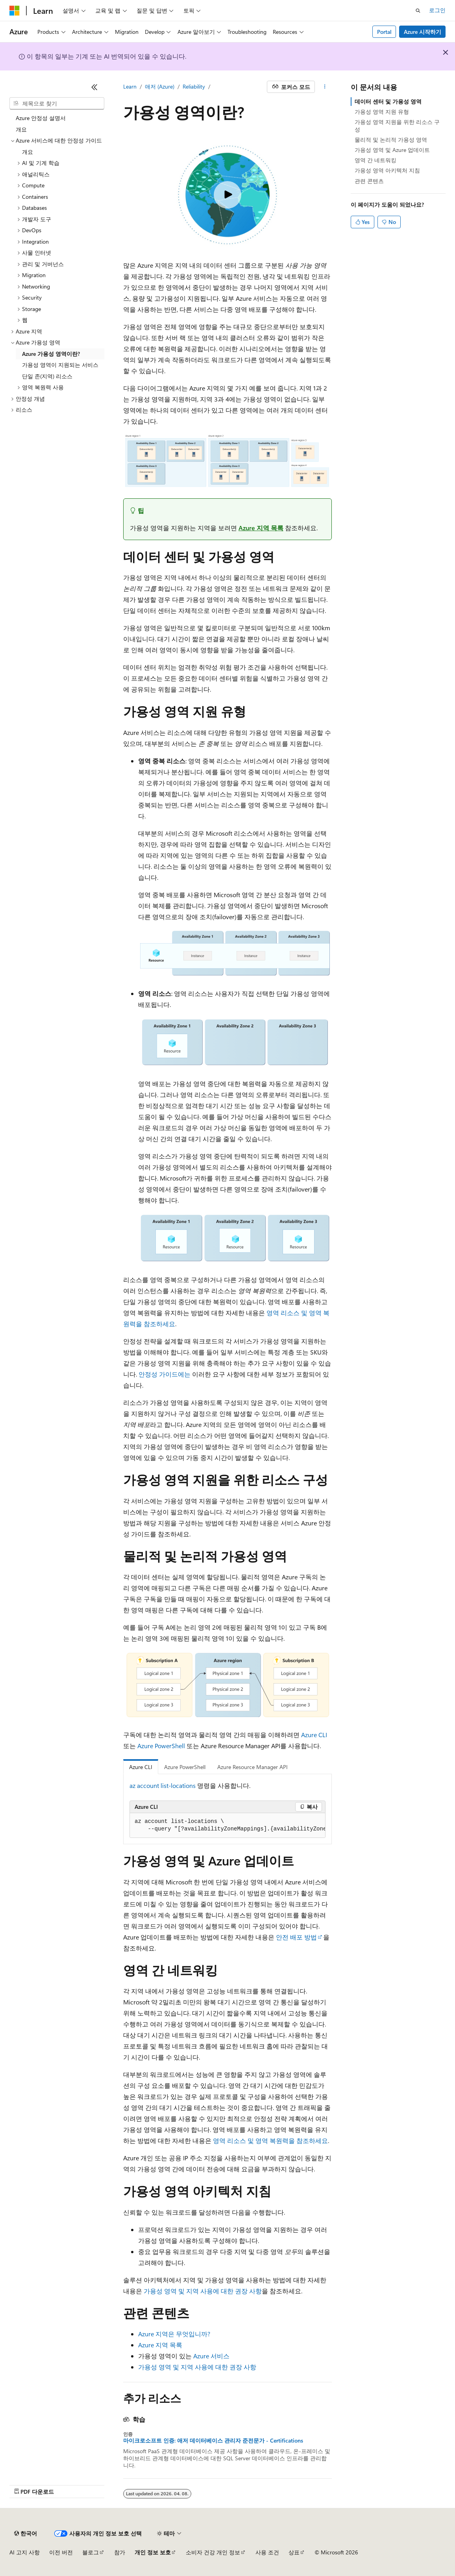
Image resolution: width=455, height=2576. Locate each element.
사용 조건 (267, 2552)
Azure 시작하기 (422, 31)
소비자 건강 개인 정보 (213, 2552)
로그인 (437, 10)
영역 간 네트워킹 (375, 160)
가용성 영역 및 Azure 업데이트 (392, 150)
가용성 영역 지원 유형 (382, 111)
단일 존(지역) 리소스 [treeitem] (47, 376)
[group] (227, 1825)
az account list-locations (162, 1785)
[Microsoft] (14, 11)
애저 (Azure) (159, 86)
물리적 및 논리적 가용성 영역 (391, 139)
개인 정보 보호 (153, 2552)
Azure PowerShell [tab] (184, 1767)
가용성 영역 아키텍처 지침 (387, 170)
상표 (294, 2552)
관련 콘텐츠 (369, 181)
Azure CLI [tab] (140, 1767)
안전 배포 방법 (296, 1937)
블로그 (90, 2552)
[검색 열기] (418, 11)
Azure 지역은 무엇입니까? (174, 2334)
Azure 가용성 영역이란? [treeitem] (51, 353)
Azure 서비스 (211, 2356)
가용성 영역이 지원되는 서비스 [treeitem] (60, 364)
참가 (119, 2552)
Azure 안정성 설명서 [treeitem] (41, 118)
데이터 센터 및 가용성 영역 (388, 101)
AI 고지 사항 (24, 2552)
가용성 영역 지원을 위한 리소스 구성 (397, 125)
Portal (384, 31)
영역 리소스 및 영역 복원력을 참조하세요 (270, 2140)
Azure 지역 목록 (261, 528)
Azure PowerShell (161, 1745)
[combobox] (56, 103)
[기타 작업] (325, 87)
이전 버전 (61, 2552)
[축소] (94, 87)
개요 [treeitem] (21, 129)
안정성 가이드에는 (165, 1374)
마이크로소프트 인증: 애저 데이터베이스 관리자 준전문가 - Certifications (213, 2440)
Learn (130, 86)
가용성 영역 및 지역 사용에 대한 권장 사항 (203, 2291)
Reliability (194, 86)
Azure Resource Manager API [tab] (252, 1767)
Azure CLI (314, 1734)
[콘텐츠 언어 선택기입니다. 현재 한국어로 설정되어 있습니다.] (25, 2533)
